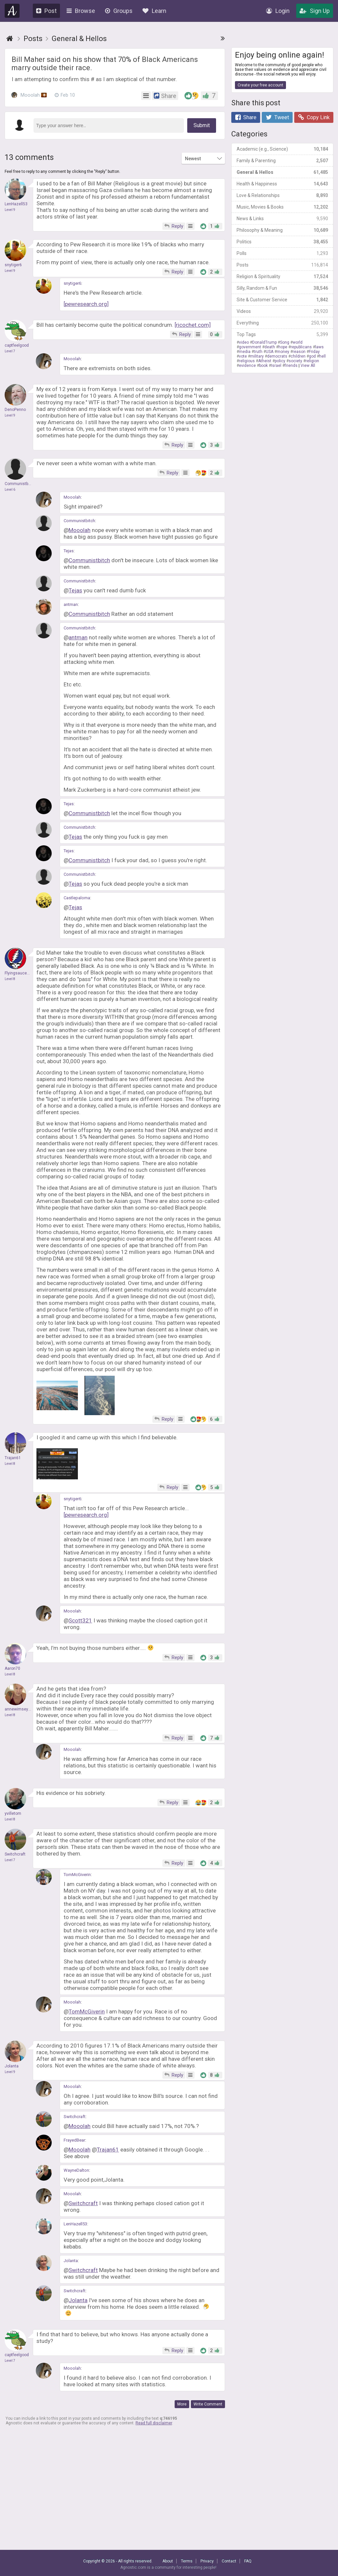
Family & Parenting (282, 160)
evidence (247, 365)
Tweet (277, 117)
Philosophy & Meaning (282, 230)
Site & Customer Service (282, 299)
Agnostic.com (12, 11)
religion (312, 361)
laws (319, 347)
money (283, 351)
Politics (282, 241)
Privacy (207, 2561)
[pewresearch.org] (86, 304)
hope (282, 347)
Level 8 (10, 979)
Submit (202, 125)
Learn (154, 10)
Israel (276, 365)
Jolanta (71, 2260)
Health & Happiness (282, 183)
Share (245, 117)
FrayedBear (74, 2140)
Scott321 (80, 1620)
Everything (282, 322)
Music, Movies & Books (282, 207)
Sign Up (315, 10)
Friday (314, 351)
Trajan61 (108, 2149)
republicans (301, 347)
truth (258, 351)
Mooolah (29, 95)
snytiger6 (72, 283)
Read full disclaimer (154, 2423)
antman (71, 604)
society (295, 361)
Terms (187, 2561)
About (167, 2561)
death (269, 347)
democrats (277, 356)
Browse (81, 10)
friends (291, 365)
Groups (119, 10)
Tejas (69, 550)
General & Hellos (282, 172)
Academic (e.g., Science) (282, 149)
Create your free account (260, 85)
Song (284, 342)
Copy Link (314, 117)
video (244, 342)
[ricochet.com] (193, 325)
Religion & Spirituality (282, 276)
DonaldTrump (264, 342)
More (182, 2404)
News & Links (282, 218)
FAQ (248, 2561)
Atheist (264, 361)
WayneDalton (76, 2170)
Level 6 (10, 489)
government (250, 347)
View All (308, 365)
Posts (282, 265)
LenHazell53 (75, 2223)
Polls (282, 253)
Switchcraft (74, 2116)
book (263, 365)
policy (280, 361)
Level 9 (10, 210)
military (257, 356)
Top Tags (282, 334)
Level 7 (10, 351)
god (312, 356)
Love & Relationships (282, 195)
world (298, 342)
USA (269, 351)
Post (46, 10)
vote (243, 356)
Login (278, 10)
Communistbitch (79, 520)
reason (299, 351)
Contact (229, 2561)
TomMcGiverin (77, 1874)
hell (322, 356)
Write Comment (208, 2404)
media (245, 351)
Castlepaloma (77, 897)
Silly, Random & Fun (282, 288)
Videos (282, 311)
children (298, 356)
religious (247, 361)
